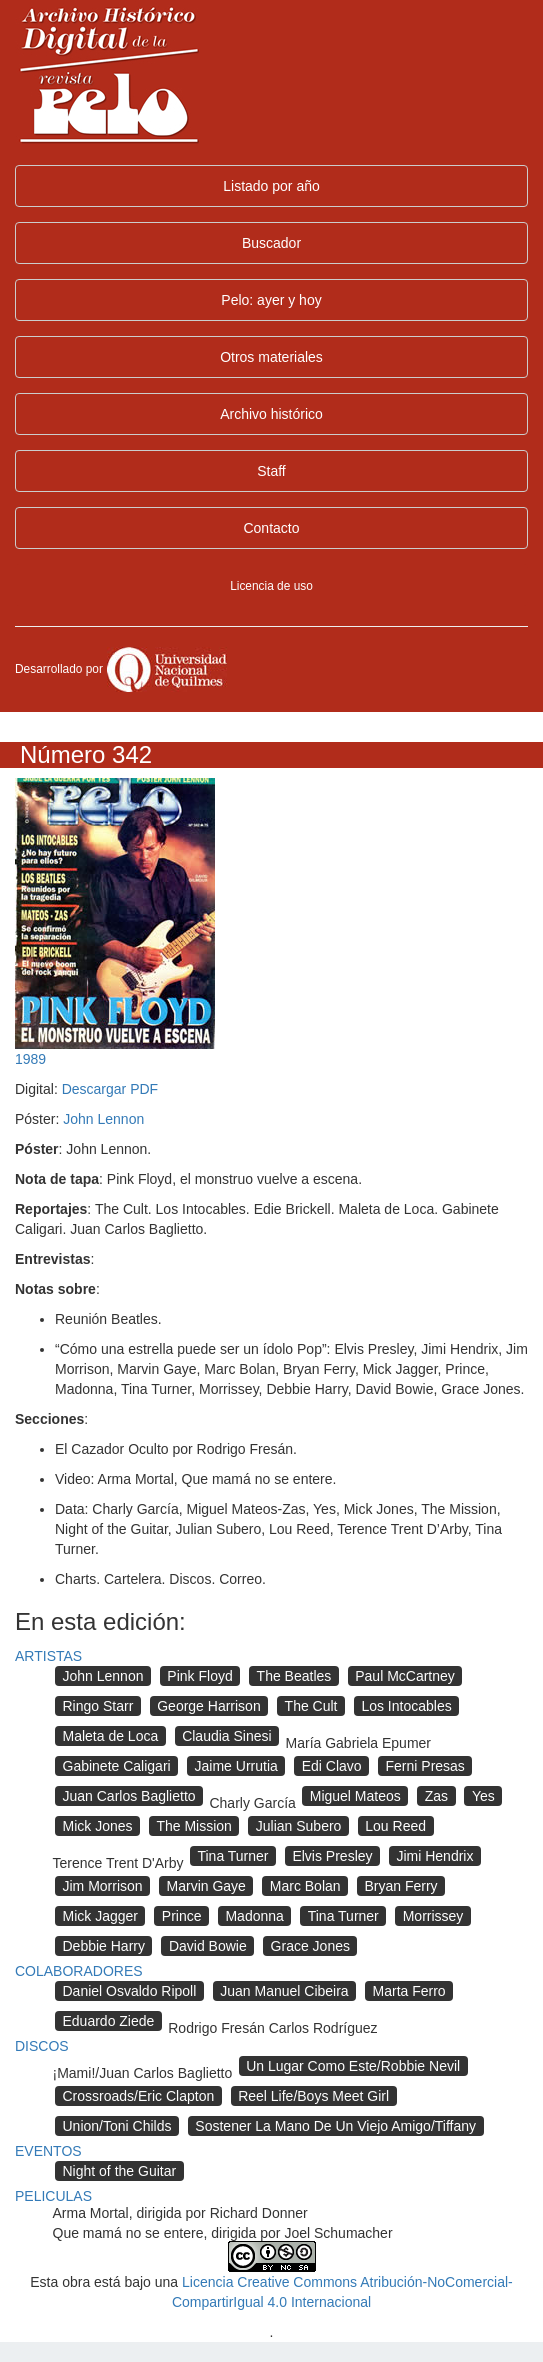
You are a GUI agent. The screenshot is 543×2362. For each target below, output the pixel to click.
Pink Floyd (199, 1676)
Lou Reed (395, 1826)
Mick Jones (98, 1826)
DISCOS (42, 2046)
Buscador (271, 243)
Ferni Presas (425, 1766)
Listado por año (271, 186)
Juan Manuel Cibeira (284, 1991)
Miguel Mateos (355, 1796)
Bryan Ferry (400, 1886)
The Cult (311, 1706)
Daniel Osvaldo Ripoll (130, 1991)
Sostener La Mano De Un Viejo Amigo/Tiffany (335, 2126)
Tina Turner (232, 1856)
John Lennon (103, 1119)
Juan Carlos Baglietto (129, 1796)
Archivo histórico (271, 414)
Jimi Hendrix (434, 1856)
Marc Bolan (305, 1886)
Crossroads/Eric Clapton (139, 2096)
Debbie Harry (104, 1946)
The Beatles (294, 1676)
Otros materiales (271, 357)
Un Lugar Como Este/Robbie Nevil (353, 2066)
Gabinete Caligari (117, 1766)
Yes (483, 1796)
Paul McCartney (405, 1676)
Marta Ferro (409, 1991)
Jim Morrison (103, 1886)
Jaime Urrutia (236, 1766)
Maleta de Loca (111, 1736)
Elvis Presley (332, 1856)
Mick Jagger (100, 1916)
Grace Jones (310, 1946)
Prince (182, 1916)
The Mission (193, 1826)
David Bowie (208, 1946)
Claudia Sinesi (227, 1736)
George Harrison (209, 1706)
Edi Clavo (332, 1766)
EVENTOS (48, 2151)
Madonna (254, 1916)
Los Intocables (406, 1706)
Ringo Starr (98, 1706)
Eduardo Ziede (109, 2021)
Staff (271, 471)
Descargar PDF (110, 1089)
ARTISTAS (48, 1656)
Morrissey (433, 1916)
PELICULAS (53, 2196)
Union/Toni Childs (117, 2126)
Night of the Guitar (120, 2171)
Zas (436, 1796)
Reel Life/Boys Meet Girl (313, 2096)
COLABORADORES (79, 1971)
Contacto (271, 528)
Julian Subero (299, 1826)
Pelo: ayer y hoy (271, 300)
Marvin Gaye (206, 1886)
